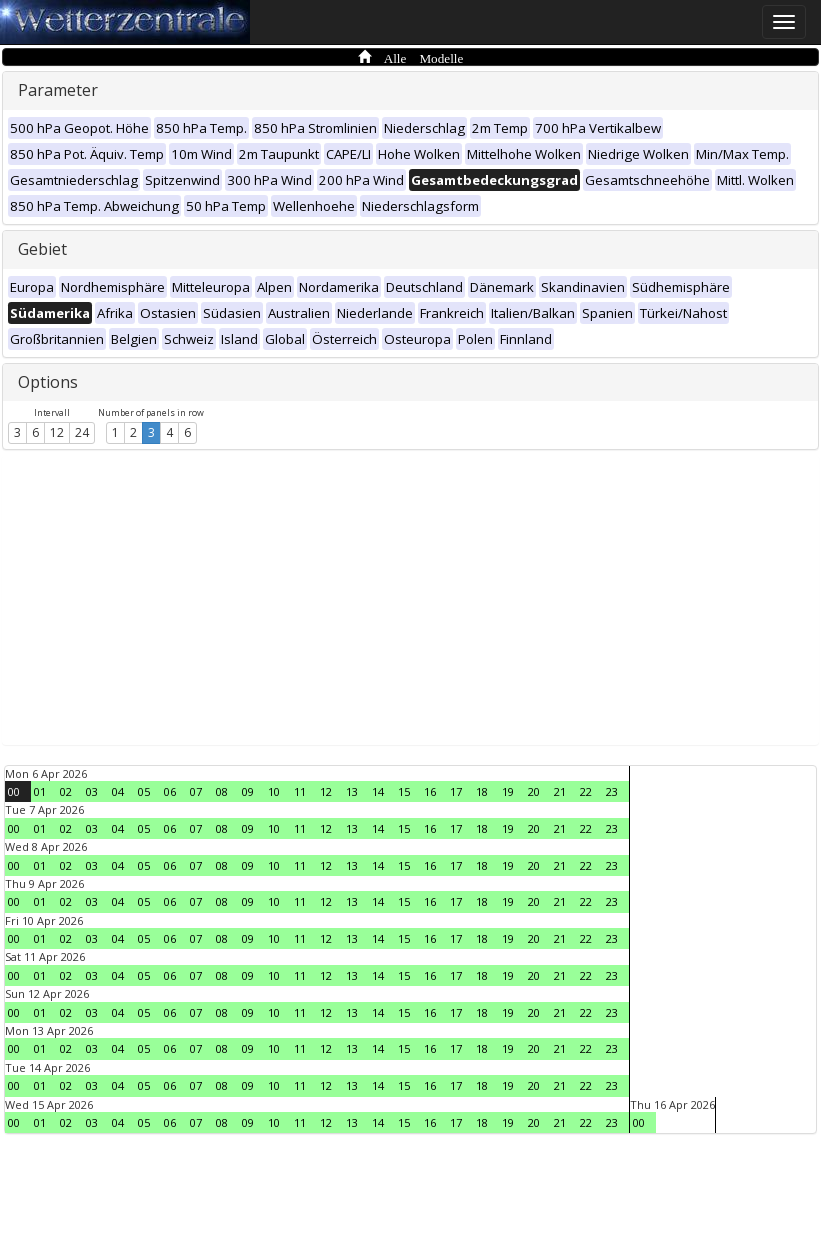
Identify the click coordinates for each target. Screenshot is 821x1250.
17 (456, 791)
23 (612, 791)
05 (144, 791)
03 (92, 791)
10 (274, 791)
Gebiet (42, 249)
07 (196, 791)
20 (534, 791)
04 (118, 791)
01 (40, 791)
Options (48, 382)
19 (508, 791)
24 (82, 432)
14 (378, 791)
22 (586, 791)
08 (222, 791)
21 (560, 791)
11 (300, 791)
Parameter (58, 90)
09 (248, 791)
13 (352, 791)
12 (57, 432)
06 (170, 791)
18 (482, 791)
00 (14, 791)
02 (66, 791)
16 (430, 791)
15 (404, 791)
